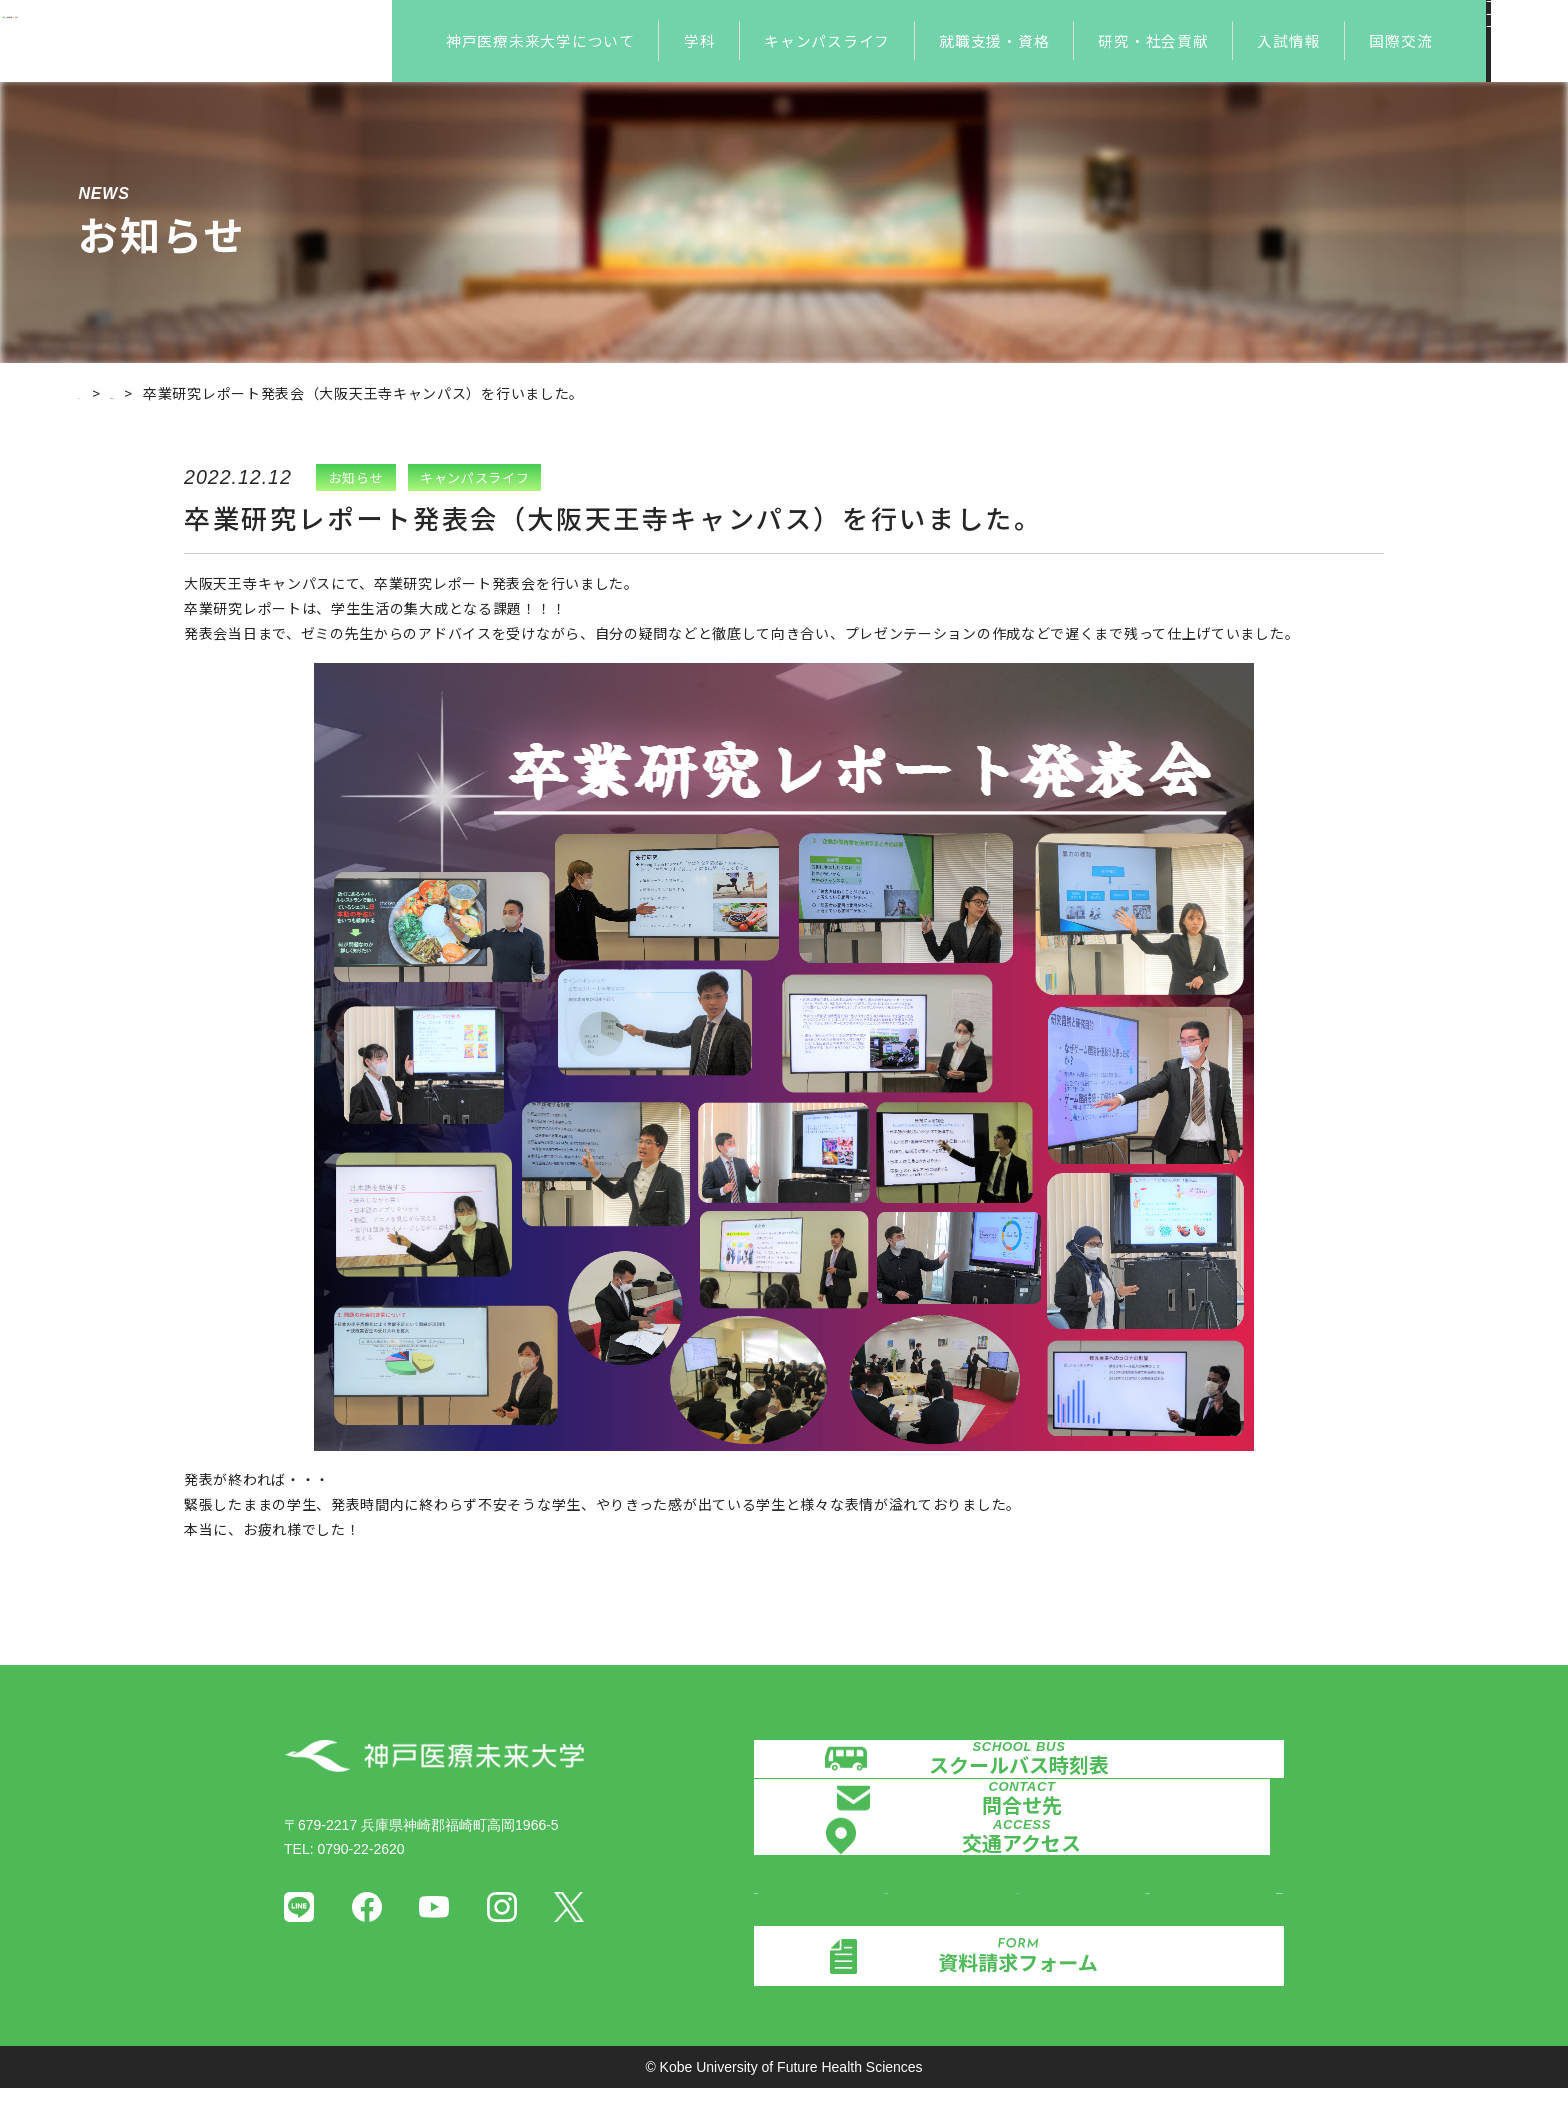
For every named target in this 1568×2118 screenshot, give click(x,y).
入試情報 (1288, 40)
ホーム (100, 393)
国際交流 (1400, 40)
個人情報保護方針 (1228, 1914)
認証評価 (883, 1914)
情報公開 (782, 1914)
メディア (984, 1914)
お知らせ (180, 393)
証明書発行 (1092, 1914)
